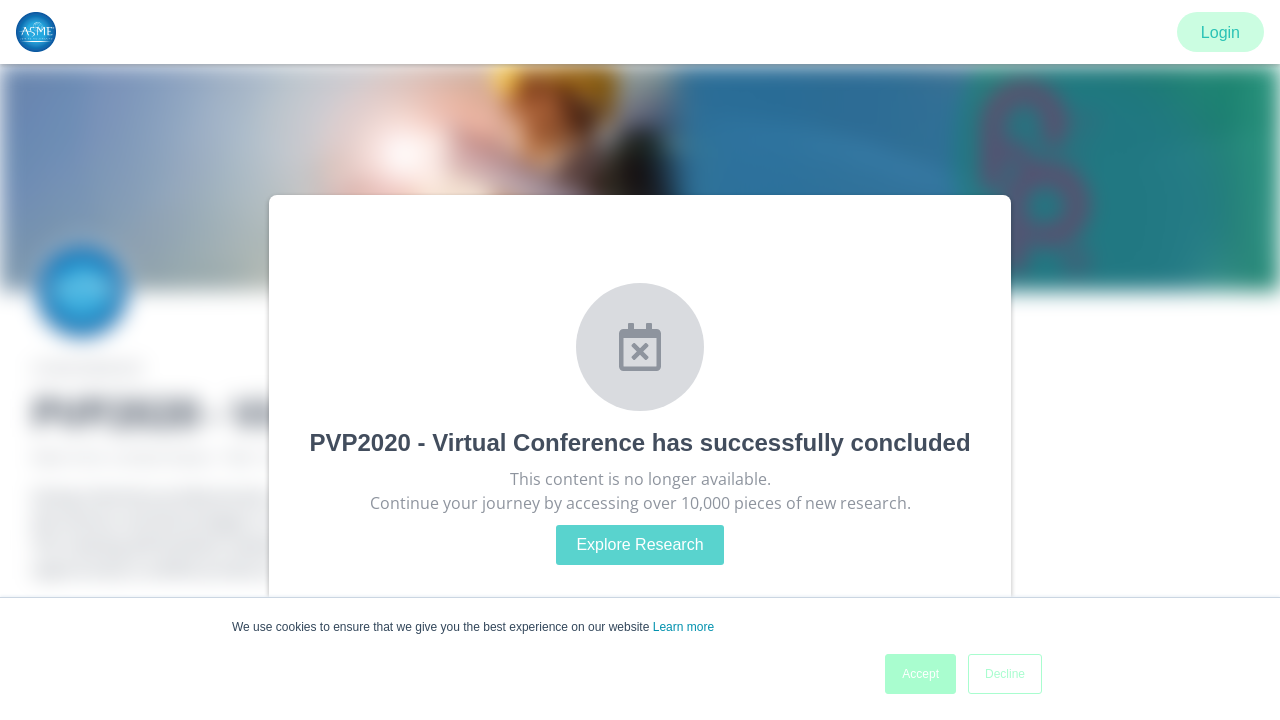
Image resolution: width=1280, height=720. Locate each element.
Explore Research (639, 544)
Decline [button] (1005, 674)
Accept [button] (920, 674)
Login (1220, 32)
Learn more (683, 627)
